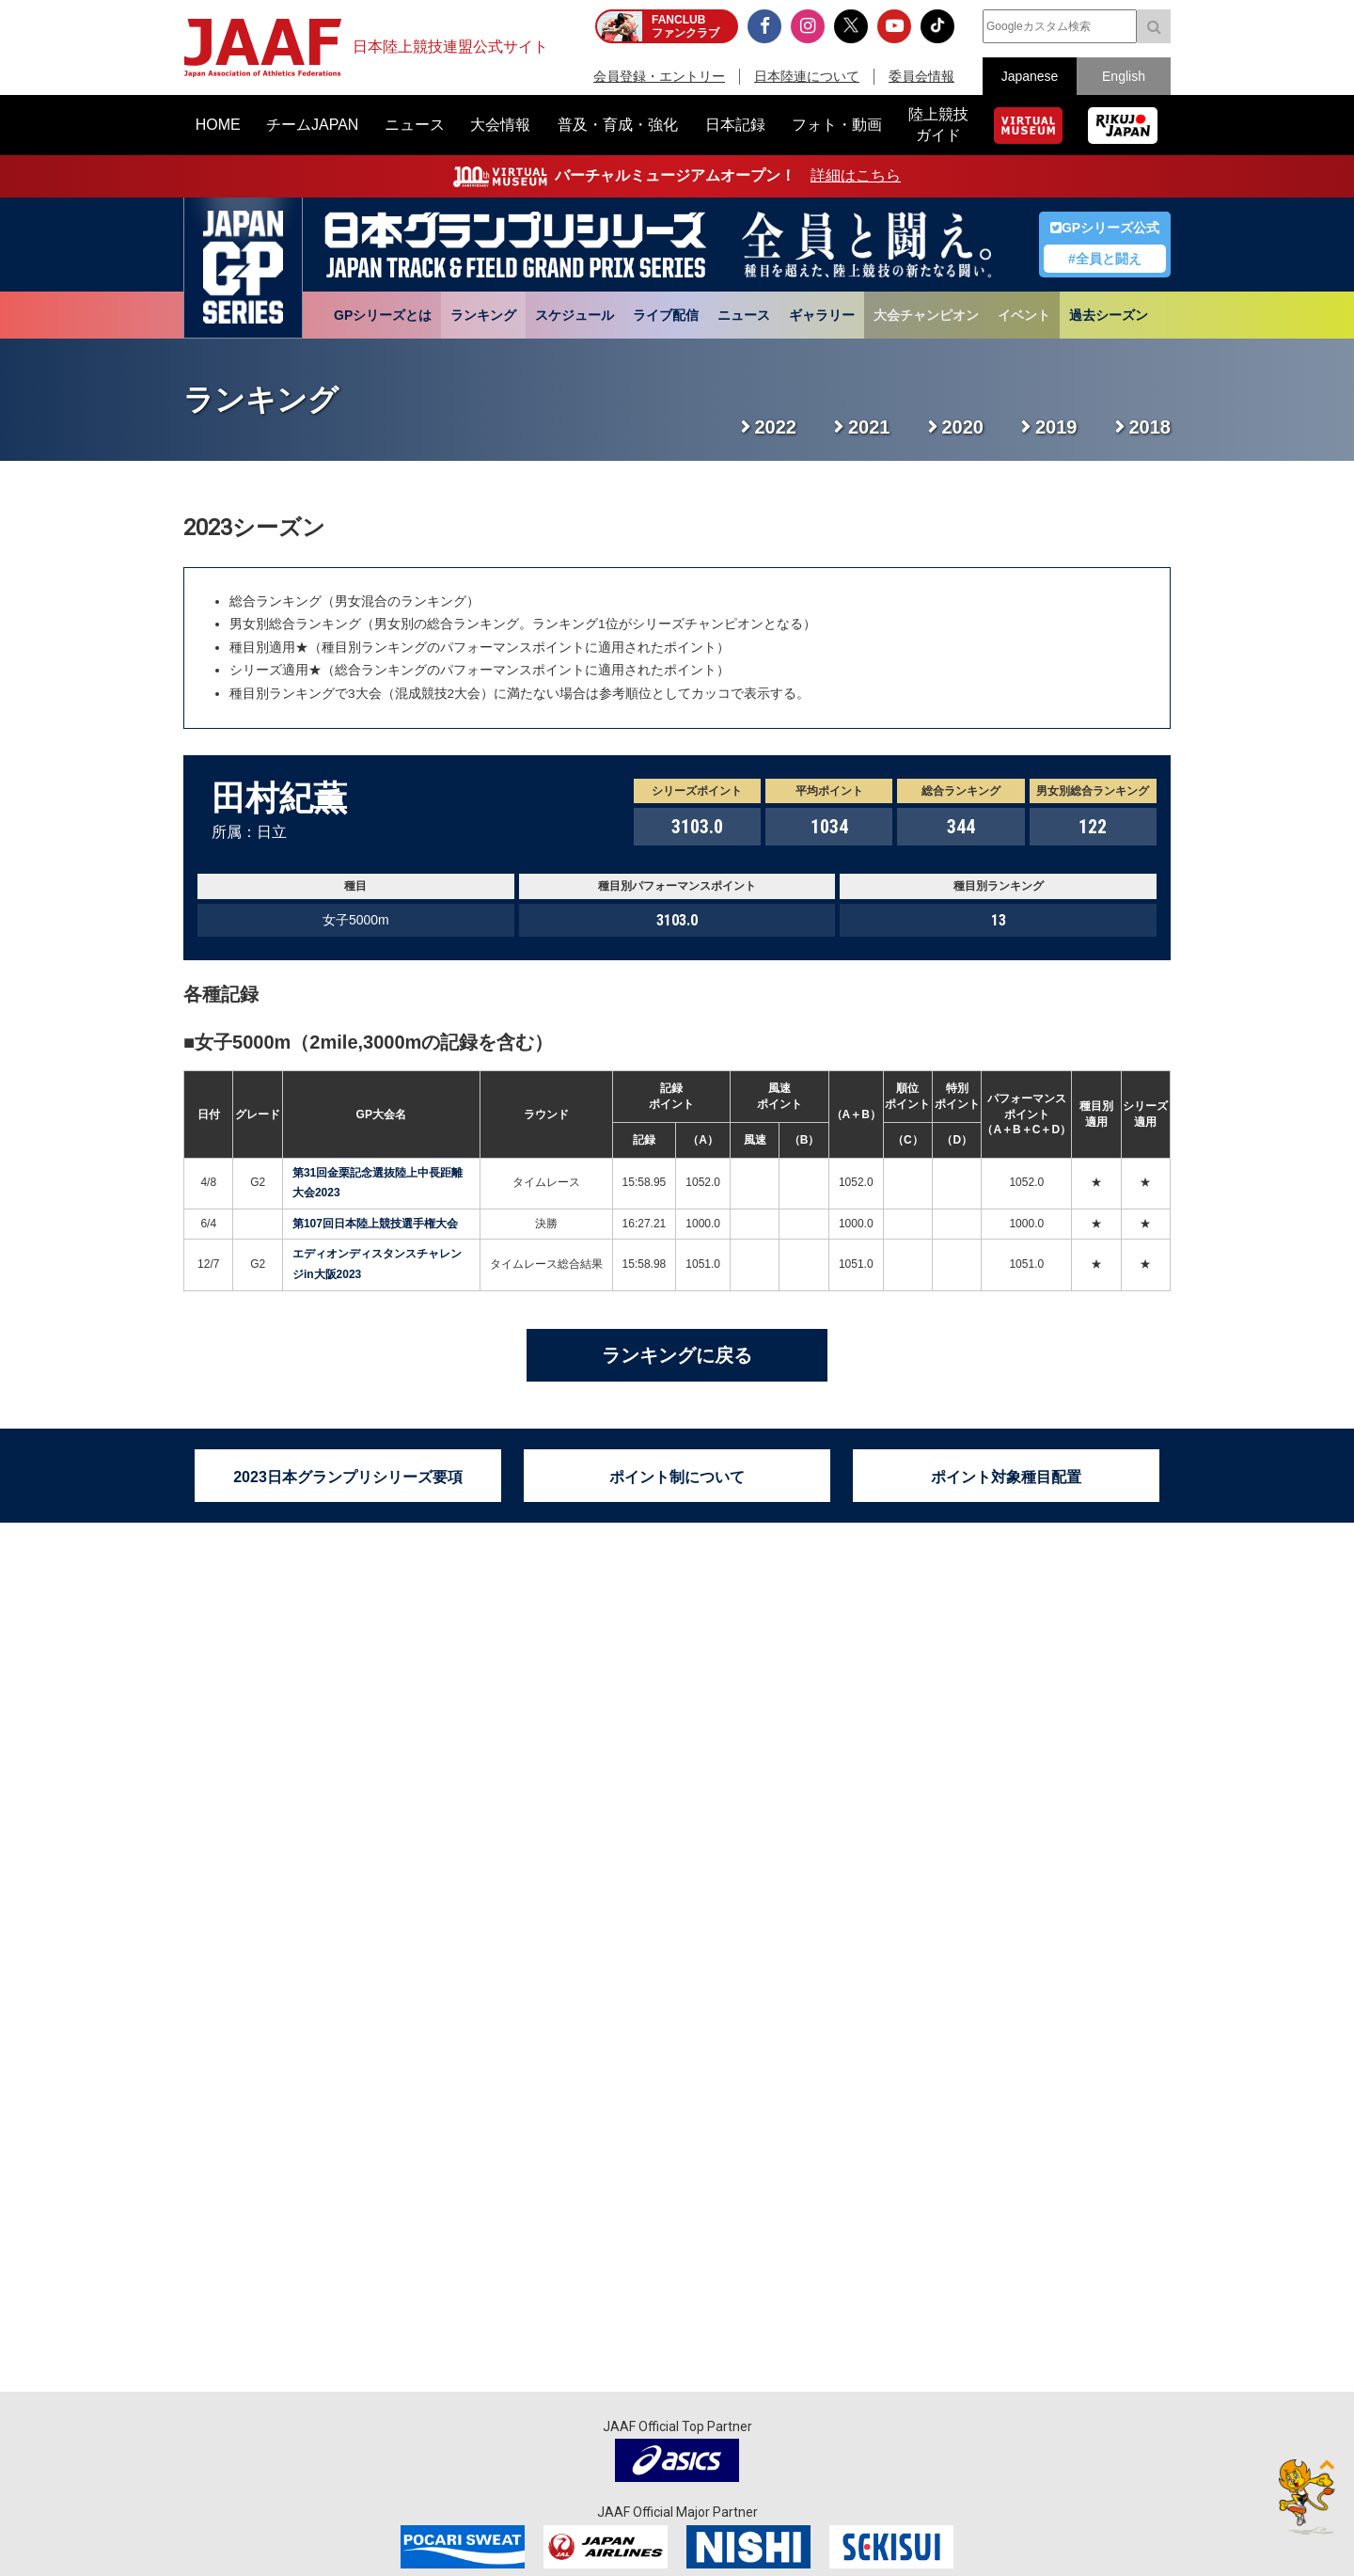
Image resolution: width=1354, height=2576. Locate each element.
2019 (1056, 427)
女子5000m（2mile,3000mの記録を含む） (374, 1042)
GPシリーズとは (383, 315)
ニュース (743, 315)
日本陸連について (806, 76)
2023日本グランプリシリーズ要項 (348, 1477)
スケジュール (574, 315)
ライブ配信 (666, 315)
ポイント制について (677, 1477)
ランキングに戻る (677, 1355)
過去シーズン (1108, 315)
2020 (963, 427)
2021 (869, 427)
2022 (776, 427)
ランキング (483, 315)
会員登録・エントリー (659, 76)
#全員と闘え (1104, 258)
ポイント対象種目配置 (1006, 1477)
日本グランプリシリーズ (243, 268)
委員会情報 (921, 76)
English (1123, 76)
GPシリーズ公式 (1104, 227)
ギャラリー (822, 315)
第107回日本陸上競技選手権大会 (375, 1223)
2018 (1150, 427)
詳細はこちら (856, 175)
